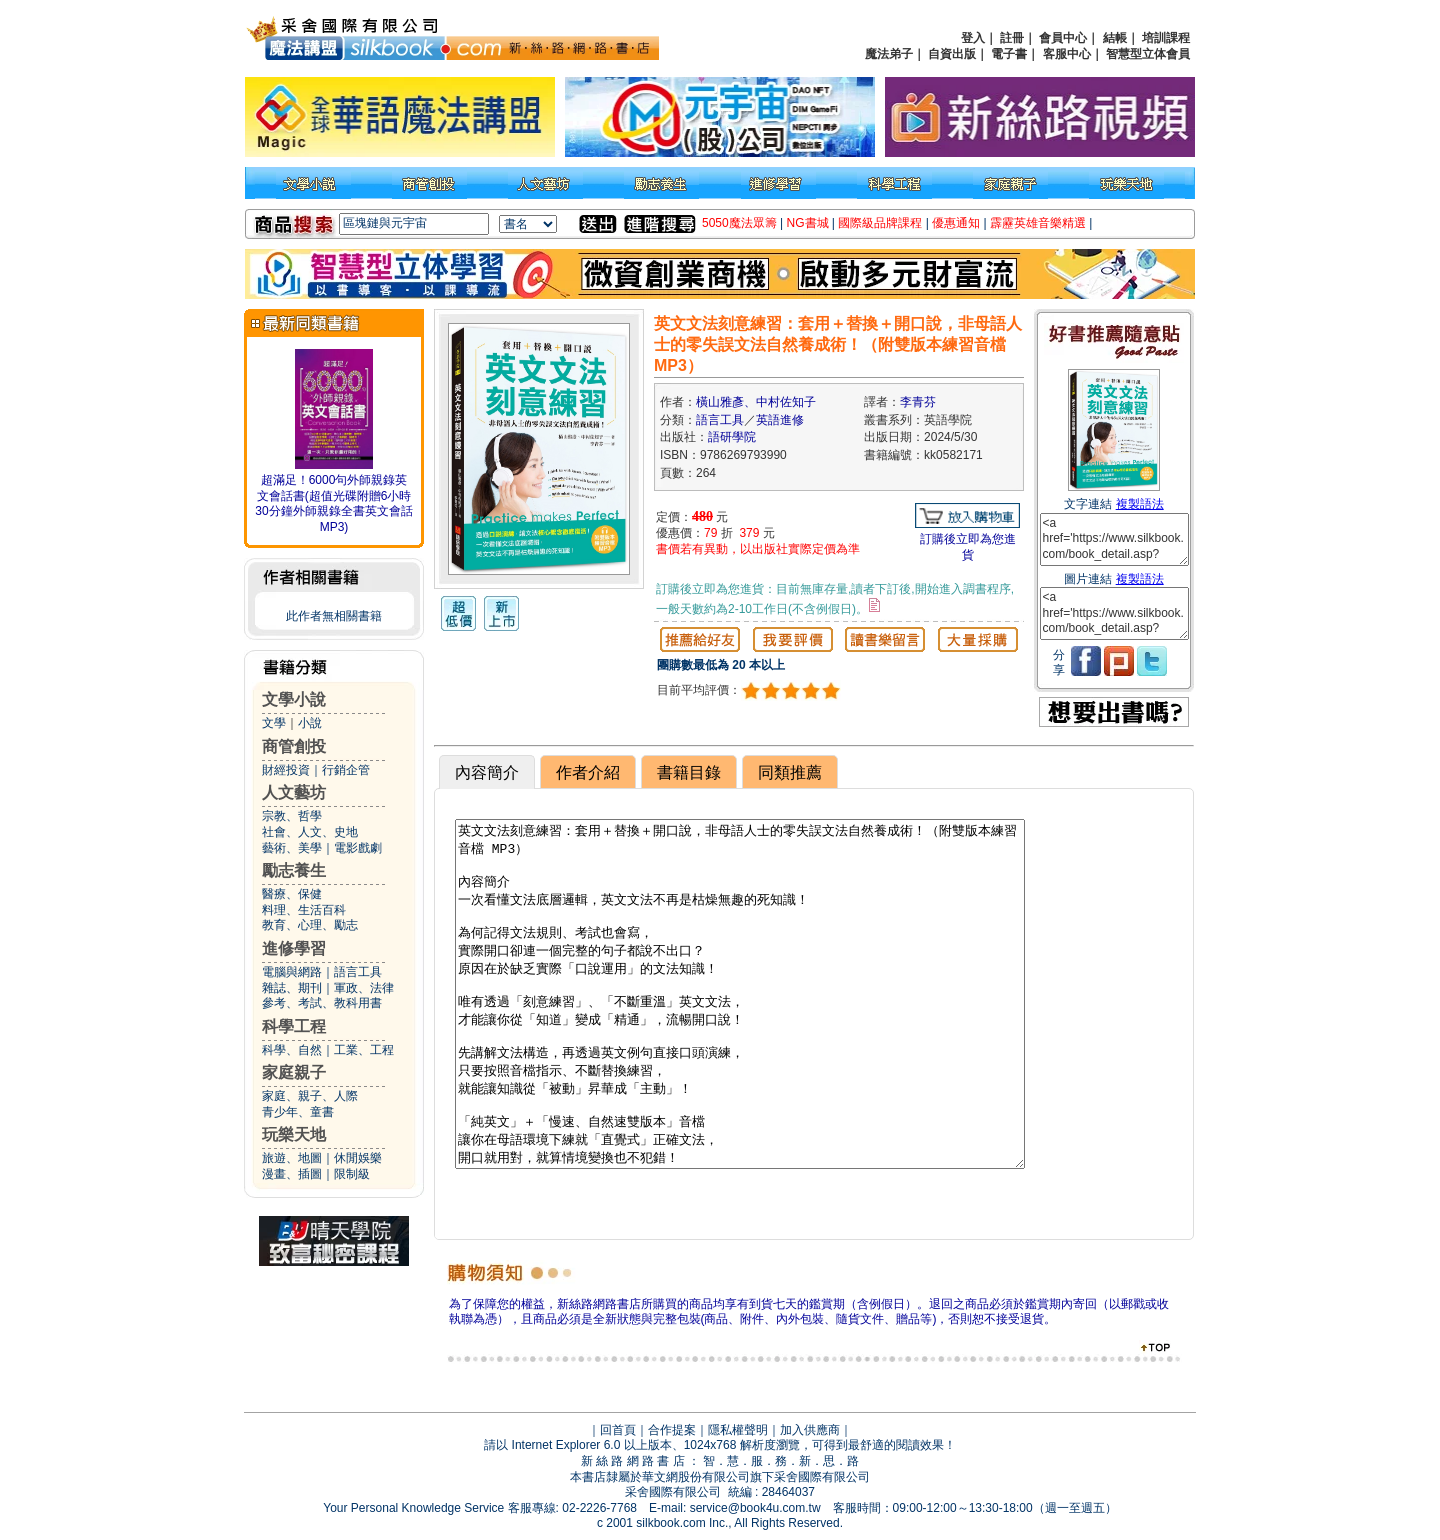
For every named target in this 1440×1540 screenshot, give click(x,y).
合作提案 (672, 1430)
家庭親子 (294, 1072)
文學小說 (294, 699)
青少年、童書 (298, 1112)
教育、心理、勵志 (310, 925)
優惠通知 (956, 223)
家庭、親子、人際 (310, 1096)
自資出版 (952, 54)
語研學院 (732, 437)
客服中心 (1067, 54)
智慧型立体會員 (1148, 54)
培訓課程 (1166, 38)
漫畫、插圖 (292, 1174)
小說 (310, 723)
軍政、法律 (364, 988)
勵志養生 (294, 870)
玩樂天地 (294, 1134)
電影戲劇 (358, 848)
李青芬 (918, 402)
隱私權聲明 (738, 1430)
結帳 (1115, 38)
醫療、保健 (292, 894)
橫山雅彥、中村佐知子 (756, 402)
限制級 (352, 1174)
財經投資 (286, 770)
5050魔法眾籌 (739, 223)
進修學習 (294, 948)
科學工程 (294, 1026)
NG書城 (808, 223)
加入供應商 (810, 1430)
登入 (973, 38)
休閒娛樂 (358, 1158)
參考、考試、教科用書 (322, 1003)
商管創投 (294, 746)
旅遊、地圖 (292, 1158)
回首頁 (618, 1430)
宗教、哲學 (292, 816)
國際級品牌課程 (880, 223)
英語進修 (780, 420)
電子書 (1009, 54)
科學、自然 (292, 1050)
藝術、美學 (292, 848)
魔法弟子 (889, 54)
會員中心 (1063, 38)
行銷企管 (346, 770)
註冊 (1012, 38)
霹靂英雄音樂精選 (1038, 223)
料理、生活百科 (304, 910)
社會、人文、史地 (310, 832)
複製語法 (1140, 504)
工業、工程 (364, 1050)
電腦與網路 (292, 972)
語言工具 (358, 972)
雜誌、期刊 (292, 988)
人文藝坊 (294, 792)
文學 (274, 723)
